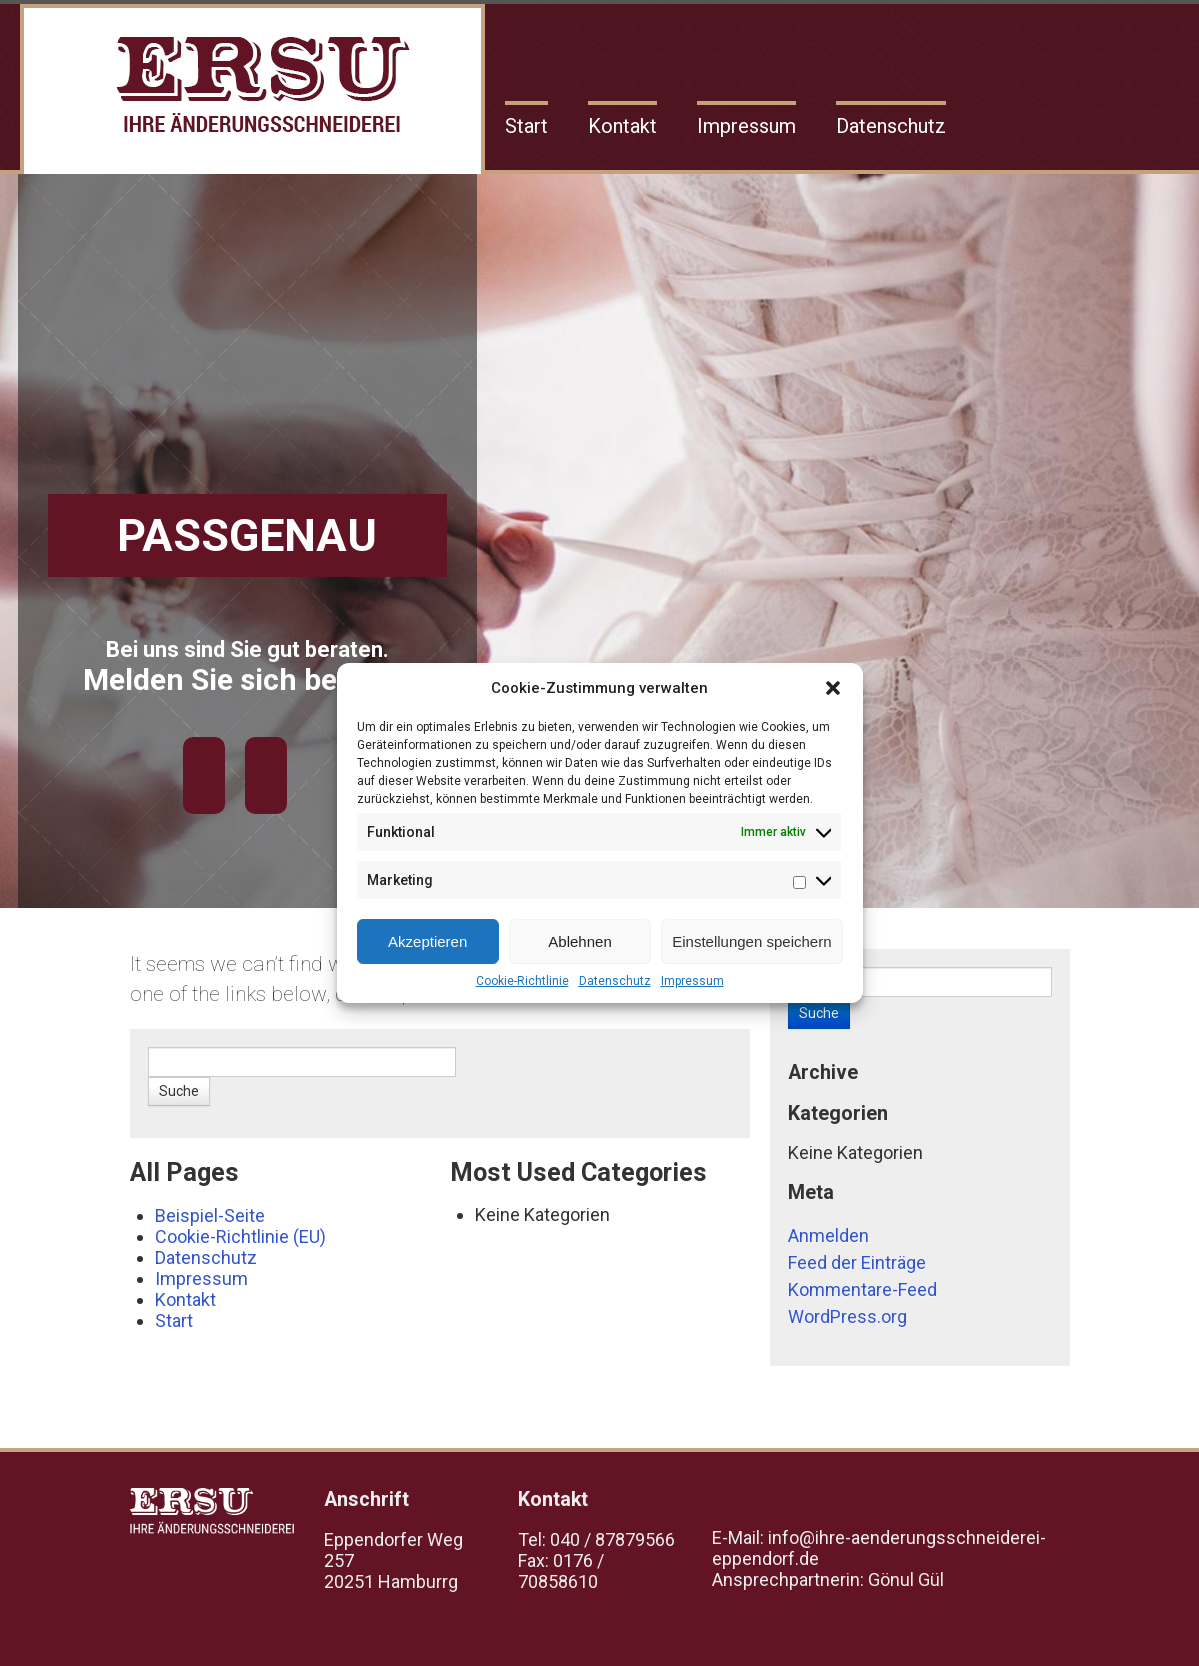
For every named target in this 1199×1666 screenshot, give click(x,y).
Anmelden (828, 1235)
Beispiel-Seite (210, 1215)
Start (526, 126)
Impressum (692, 981)
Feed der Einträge (857, 1262)
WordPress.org (847, 1316)
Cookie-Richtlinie (522, 981)
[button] (833, 688)
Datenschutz (615, 981)
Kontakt (622, 126)
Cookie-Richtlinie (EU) (240, 1236)
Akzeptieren (427, 941)
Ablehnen (579, 941)
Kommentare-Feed (862, 1289)
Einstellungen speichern (751, 941)
